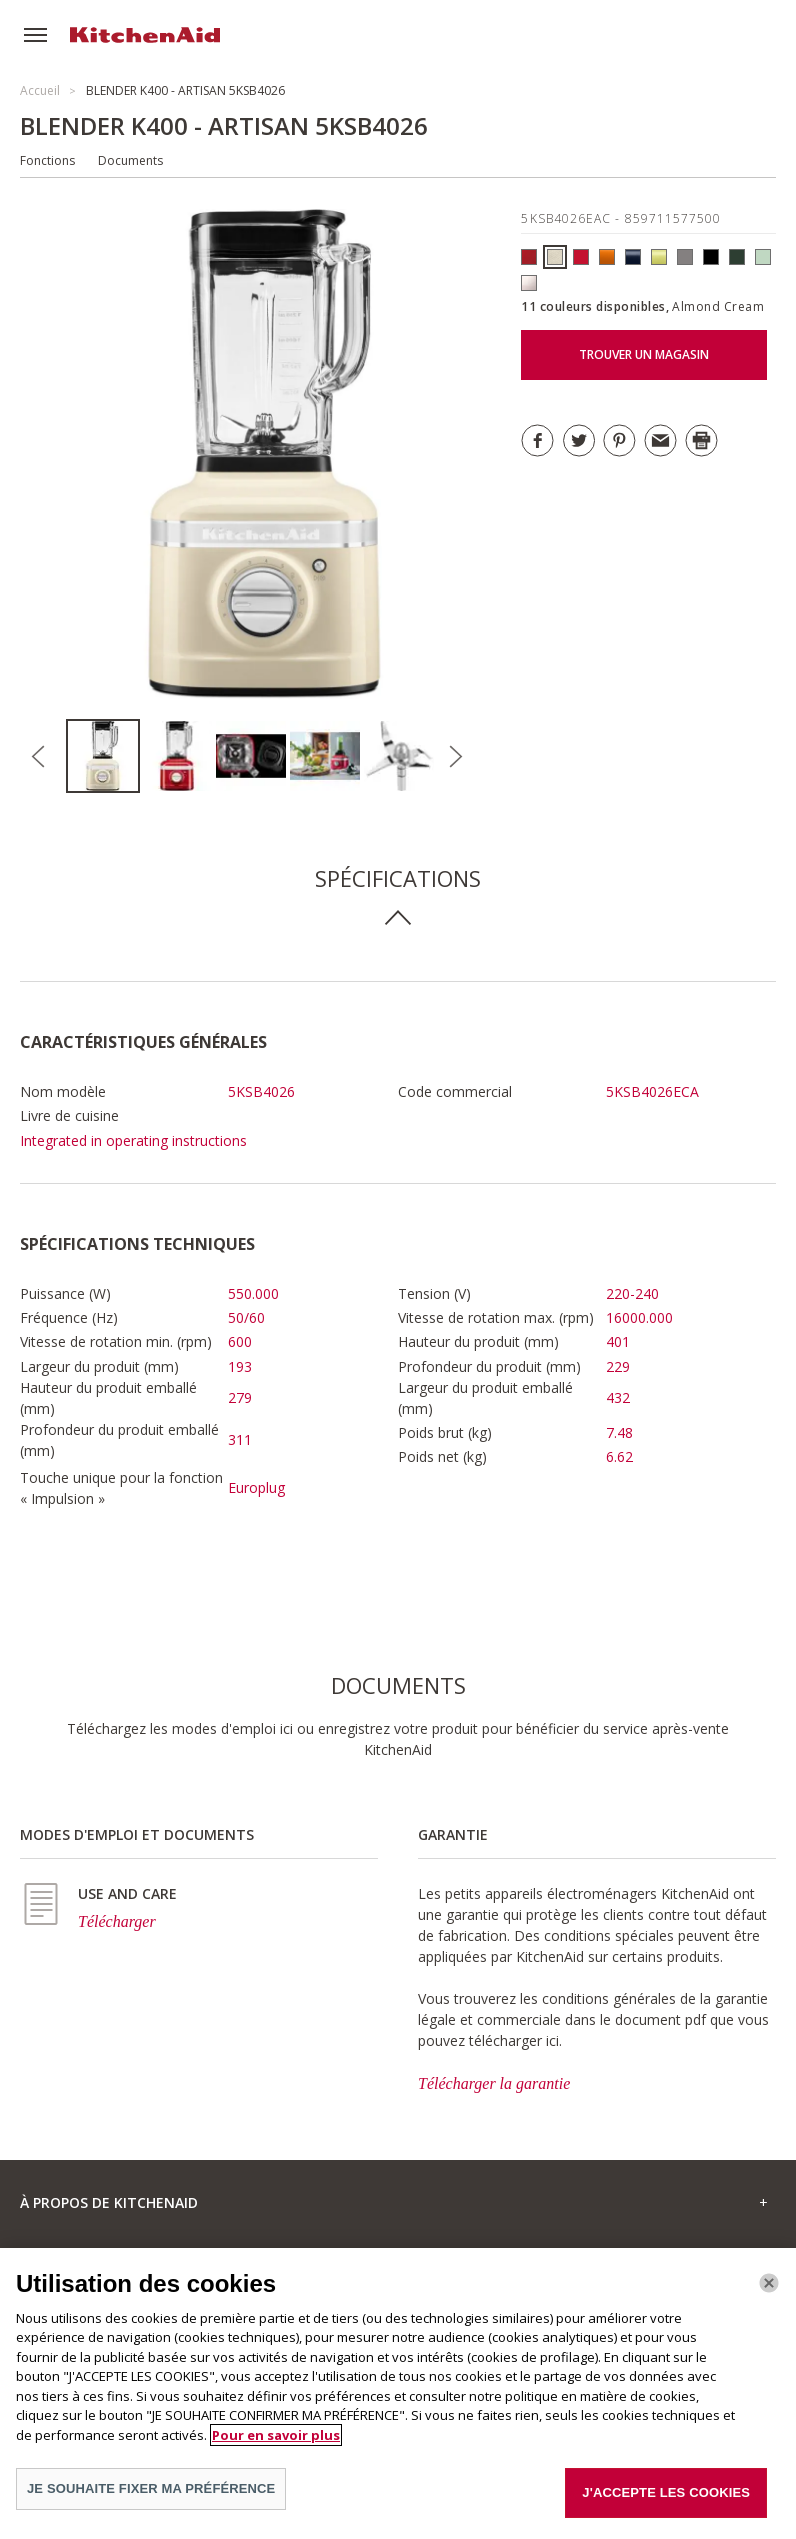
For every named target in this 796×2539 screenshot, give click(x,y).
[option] (103, 756)
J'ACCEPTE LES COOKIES (666, 2492)
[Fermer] (769, 2283)
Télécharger (117, 1921)
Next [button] (455, 756)
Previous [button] (38, 756)
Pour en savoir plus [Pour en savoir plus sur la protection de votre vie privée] (276, 2435)
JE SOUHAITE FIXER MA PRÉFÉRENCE (151, 2488)
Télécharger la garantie (494, 2083)
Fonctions (47, 160)
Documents (130, 160)
